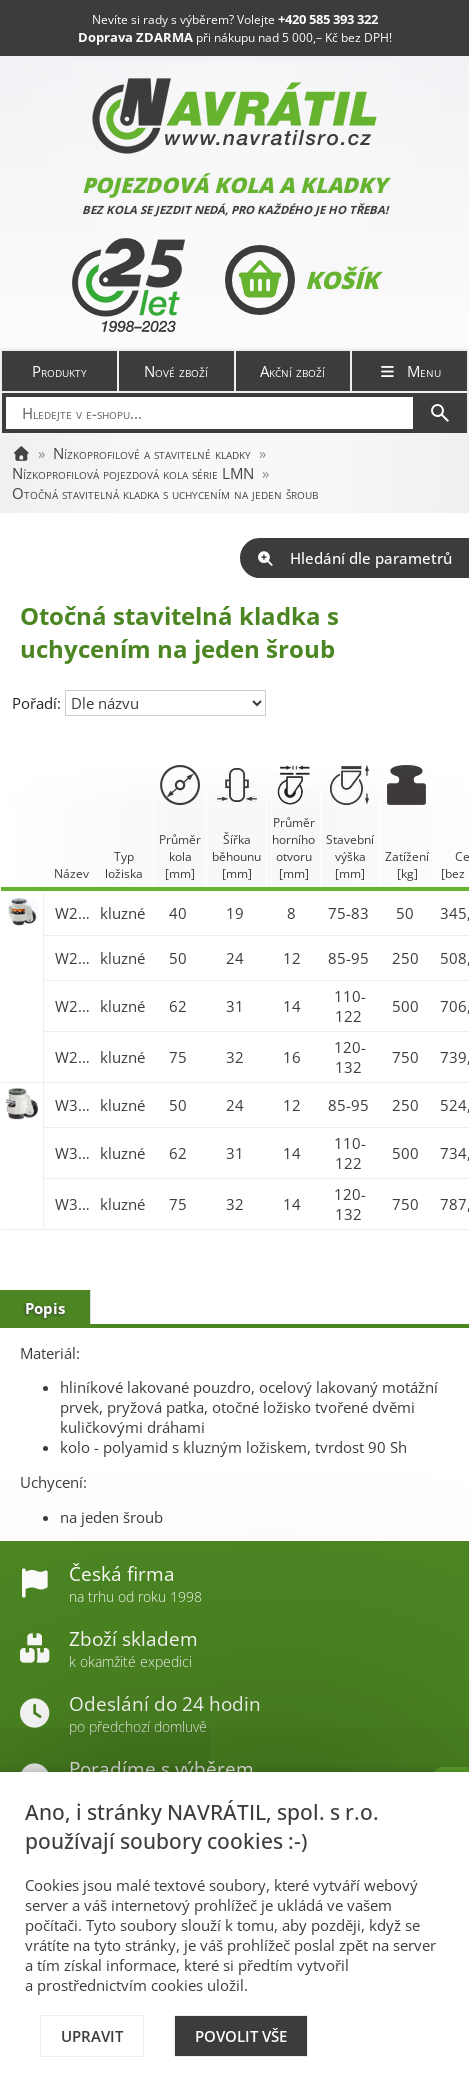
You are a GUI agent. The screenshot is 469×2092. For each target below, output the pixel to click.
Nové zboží (176, 371)
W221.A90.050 (72, 958)
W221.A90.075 (72, 1057)
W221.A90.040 (72, 913)
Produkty (59, 371)
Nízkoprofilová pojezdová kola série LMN (133, 473)
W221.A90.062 (72, 1006)
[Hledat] (440, 413)
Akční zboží (292, 371)
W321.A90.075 (72, 1204)
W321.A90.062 (72, 1153)
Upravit (92, 2036)
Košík (301, 280)
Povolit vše (241, 2036)
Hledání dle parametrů (354, 558)
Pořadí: (38, 703)
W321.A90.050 (72, 1105)
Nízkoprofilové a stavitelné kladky (152, 453)
